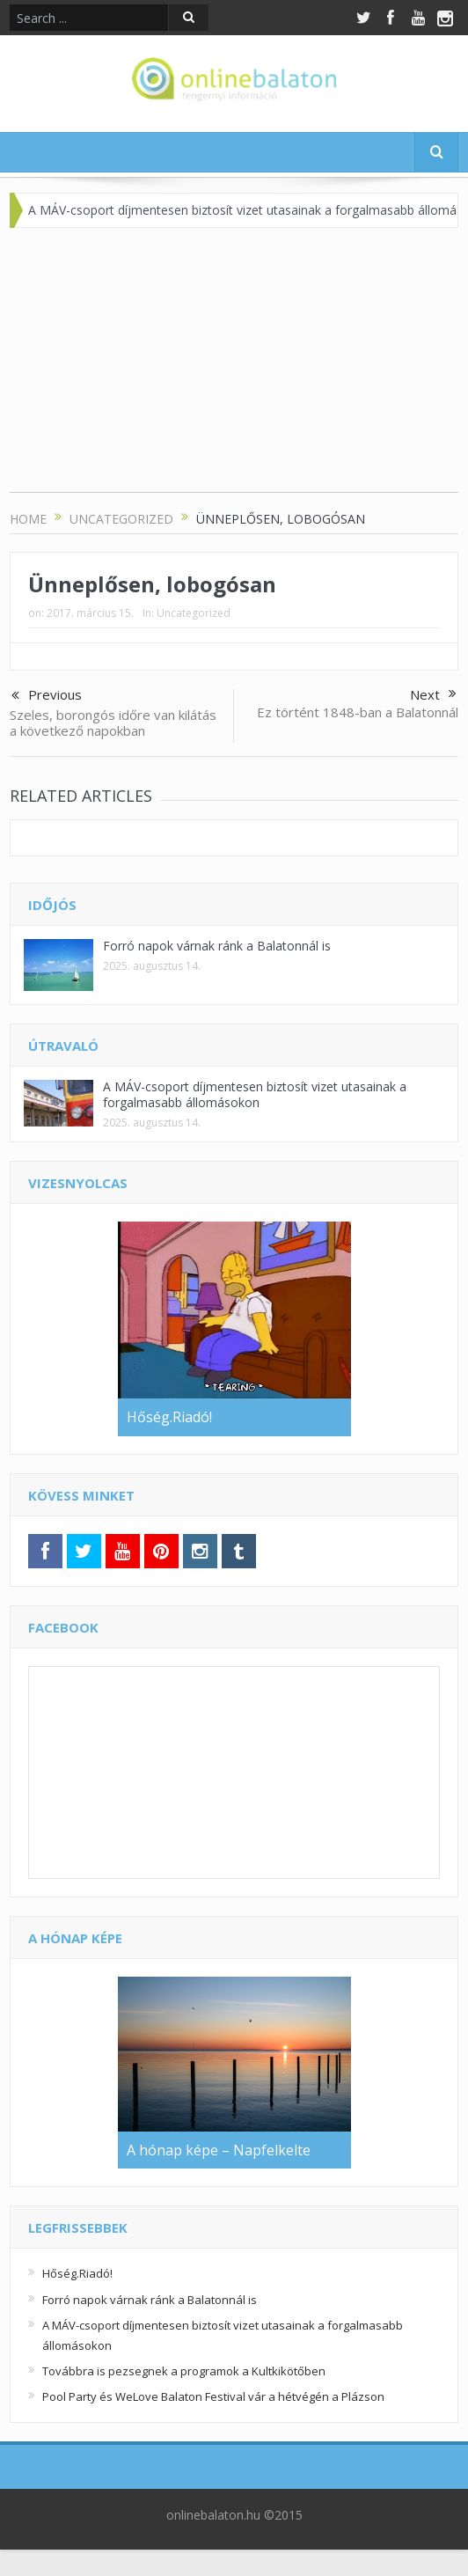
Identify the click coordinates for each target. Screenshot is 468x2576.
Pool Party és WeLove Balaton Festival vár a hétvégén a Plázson (213, 2396)
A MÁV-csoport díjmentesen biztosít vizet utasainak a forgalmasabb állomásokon (254, 1094)
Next (433, 694)
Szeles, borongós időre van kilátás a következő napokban (113, 722)
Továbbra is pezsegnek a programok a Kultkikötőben (183, 2371)
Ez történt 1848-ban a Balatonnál (357, 712)
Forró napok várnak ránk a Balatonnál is (217, 945)
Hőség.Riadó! (77, 2273)
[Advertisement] (234, 369)
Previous (46, 696)
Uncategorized (193, 612)
